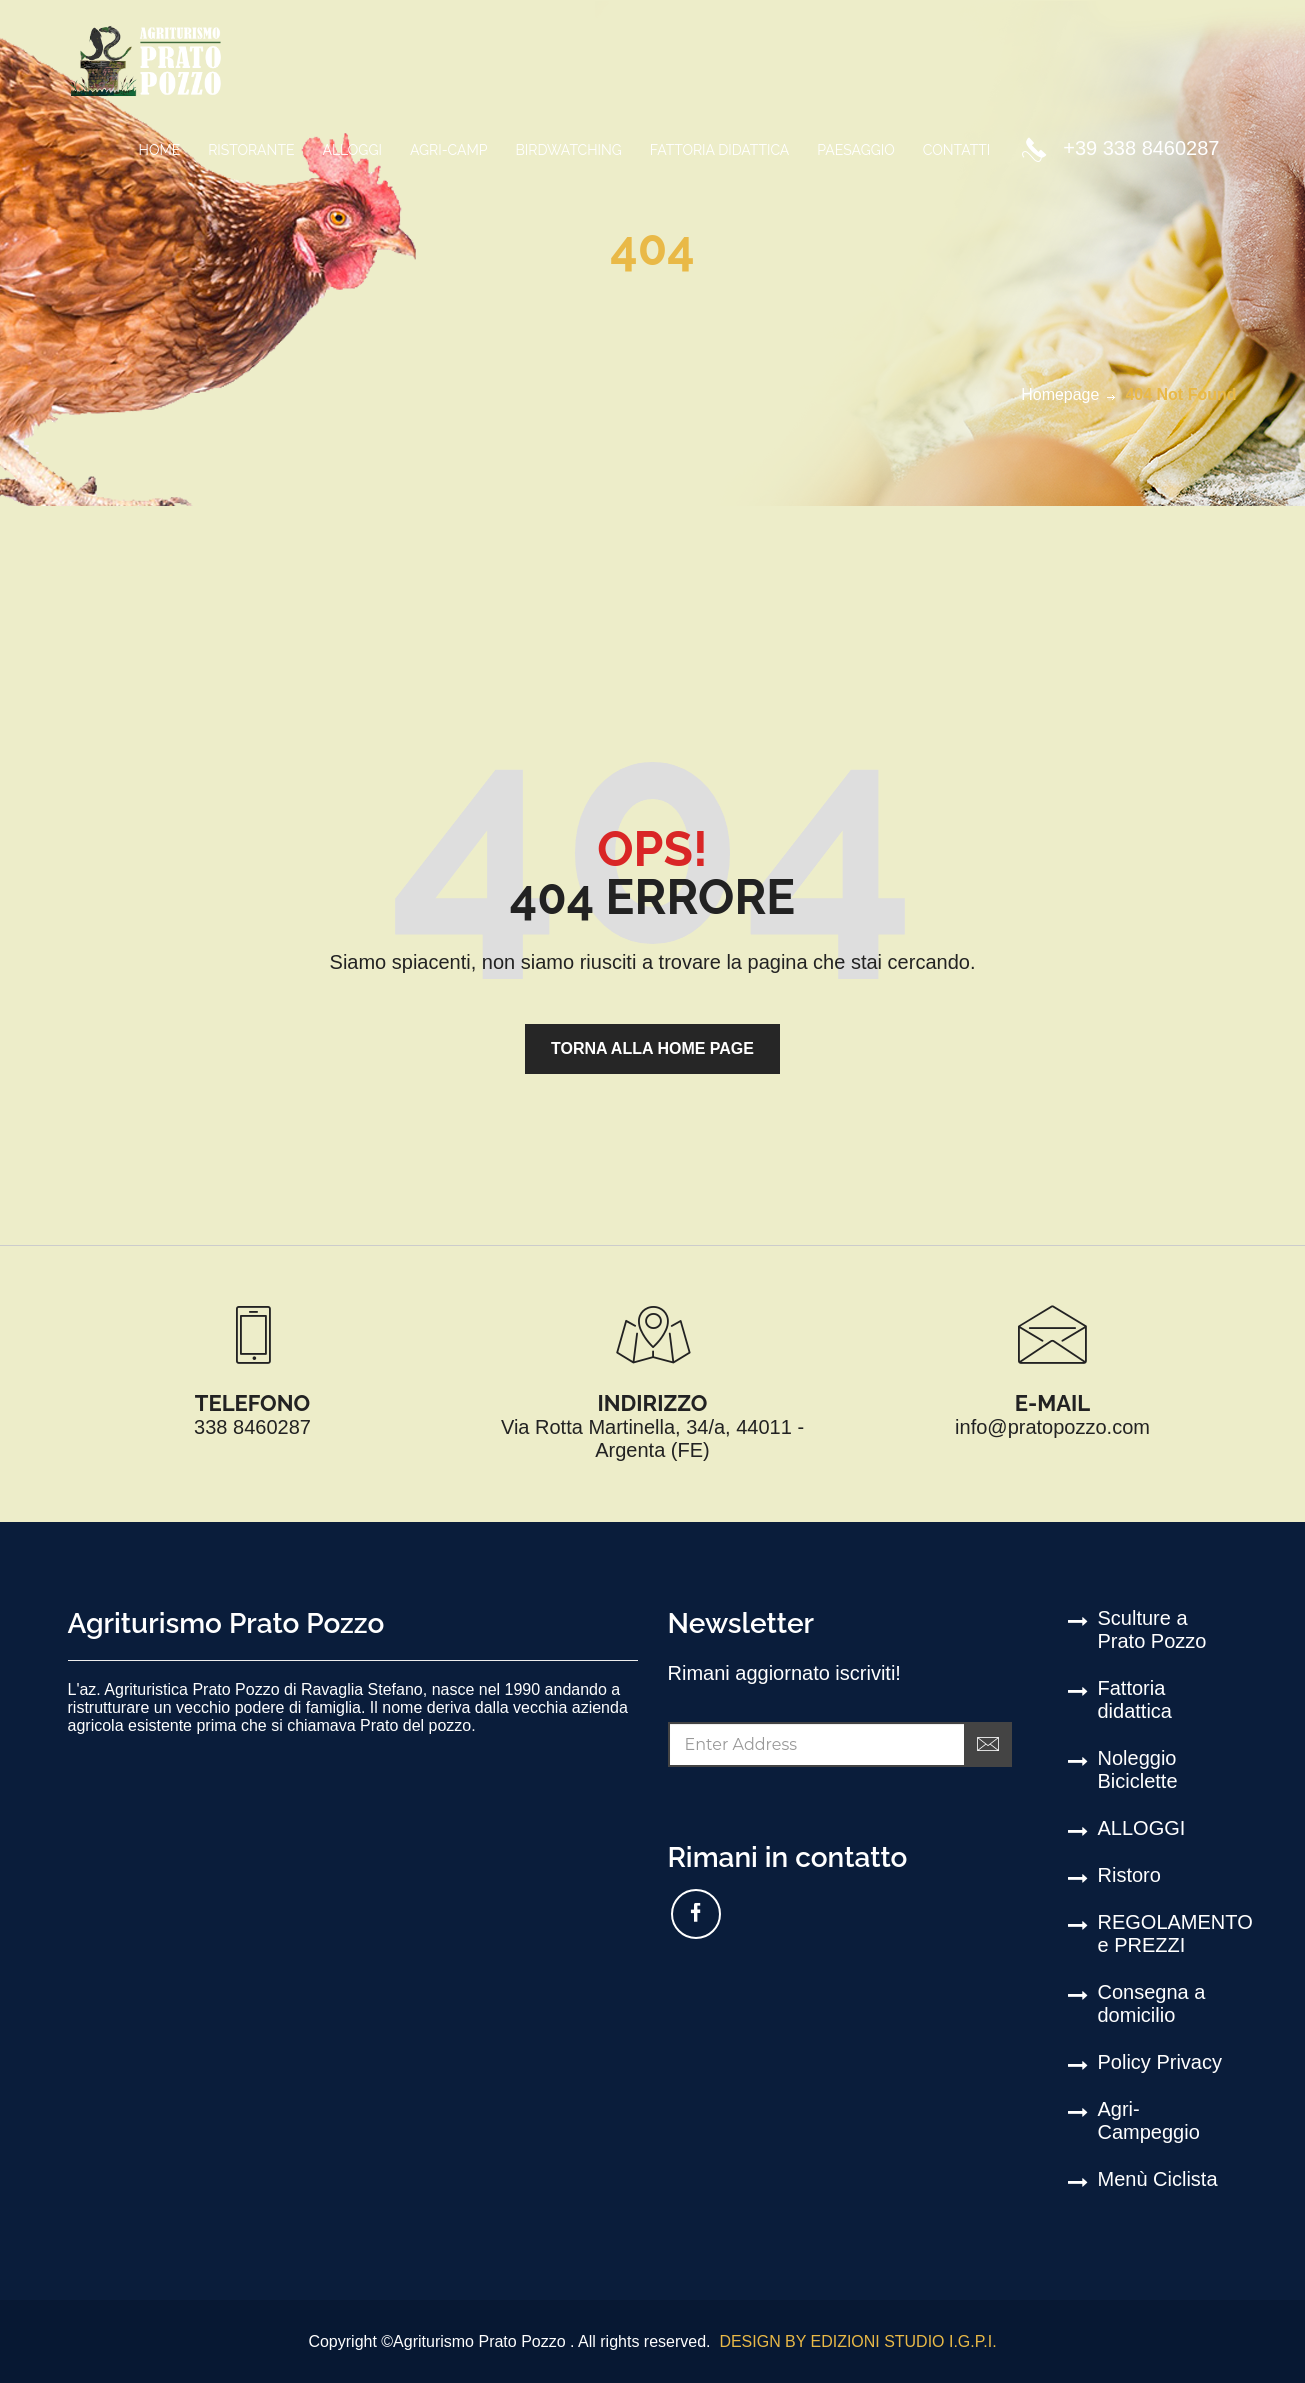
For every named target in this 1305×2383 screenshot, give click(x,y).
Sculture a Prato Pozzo (1152, 1629)
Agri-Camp (449, 150)
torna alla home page (652, 1048)
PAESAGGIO (855, 150)
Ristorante (251, 150)
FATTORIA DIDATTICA (720, 150)
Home (160, 150)
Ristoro (1129, 1875)
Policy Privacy (1160, 2062)
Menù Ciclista (1158, 2179)
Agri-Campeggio (1149, 2120)
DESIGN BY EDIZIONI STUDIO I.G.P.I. (856, 2341)
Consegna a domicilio (1152, 2003)
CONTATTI (956, 150)
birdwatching (568, 150)
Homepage (1060, 394)
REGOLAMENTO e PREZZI (1168, 1933)
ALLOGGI (351, 150)
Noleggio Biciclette (1138, 1769)
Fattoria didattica (1135, 1699)
